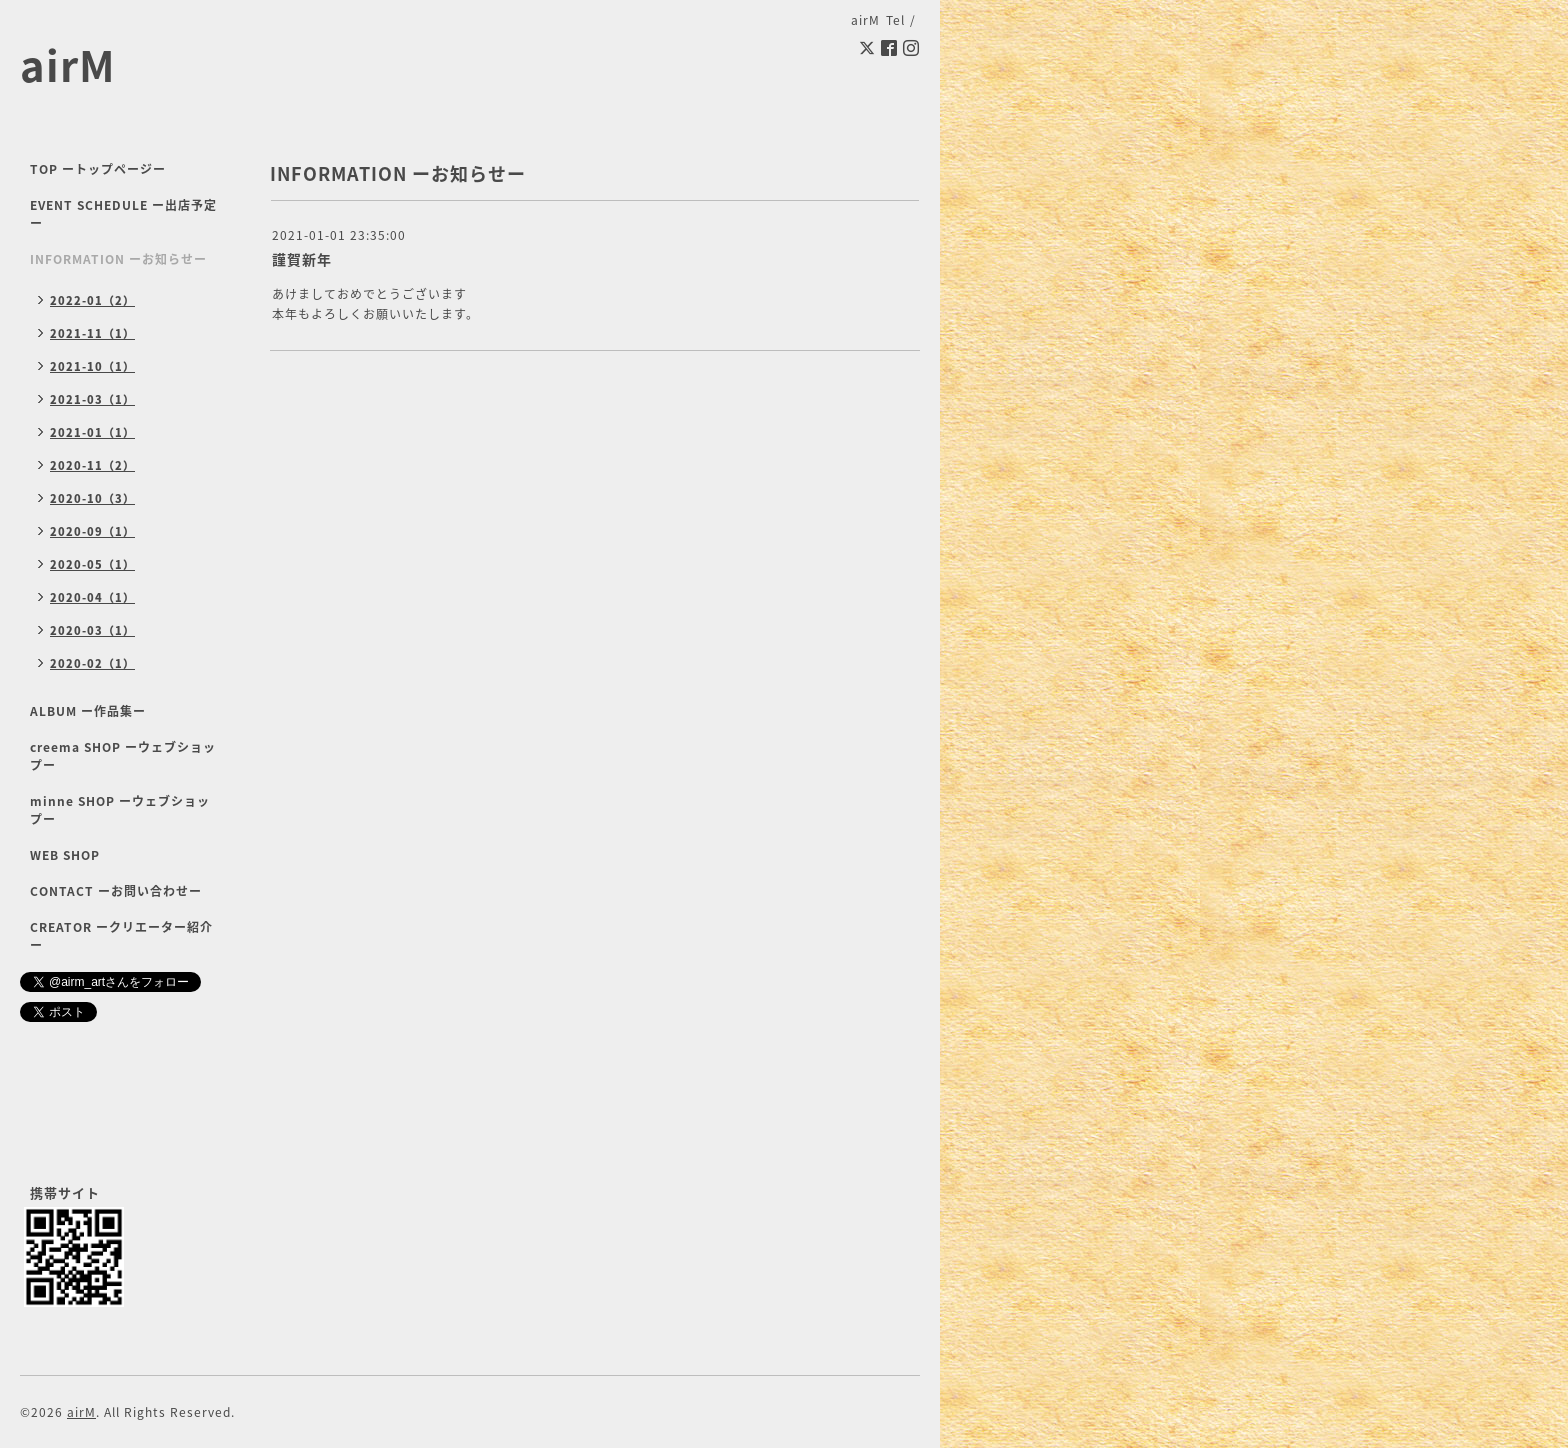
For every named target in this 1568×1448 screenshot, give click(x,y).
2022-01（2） (92, 300)
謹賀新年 (302, 259)
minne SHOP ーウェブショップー (120, 810)
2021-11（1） (92, 333)
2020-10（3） (92, 498)
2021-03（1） (92, 399)
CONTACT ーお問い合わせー (116, 891)
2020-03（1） (92, 630)
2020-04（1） (92, 597)
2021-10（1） (92, 366)
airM (68, 64)
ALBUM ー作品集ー (88, 711)
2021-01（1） (92, 432)
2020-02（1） (92, 663)
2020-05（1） (92, 564)
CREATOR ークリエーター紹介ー (121, 936)
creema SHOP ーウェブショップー (123, 756)
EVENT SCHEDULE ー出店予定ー (123, 214)
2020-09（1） (92, 531)
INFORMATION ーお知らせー (118, 259)
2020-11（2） (92, 465)
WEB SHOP (65, 855)
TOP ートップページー (98, 169)
